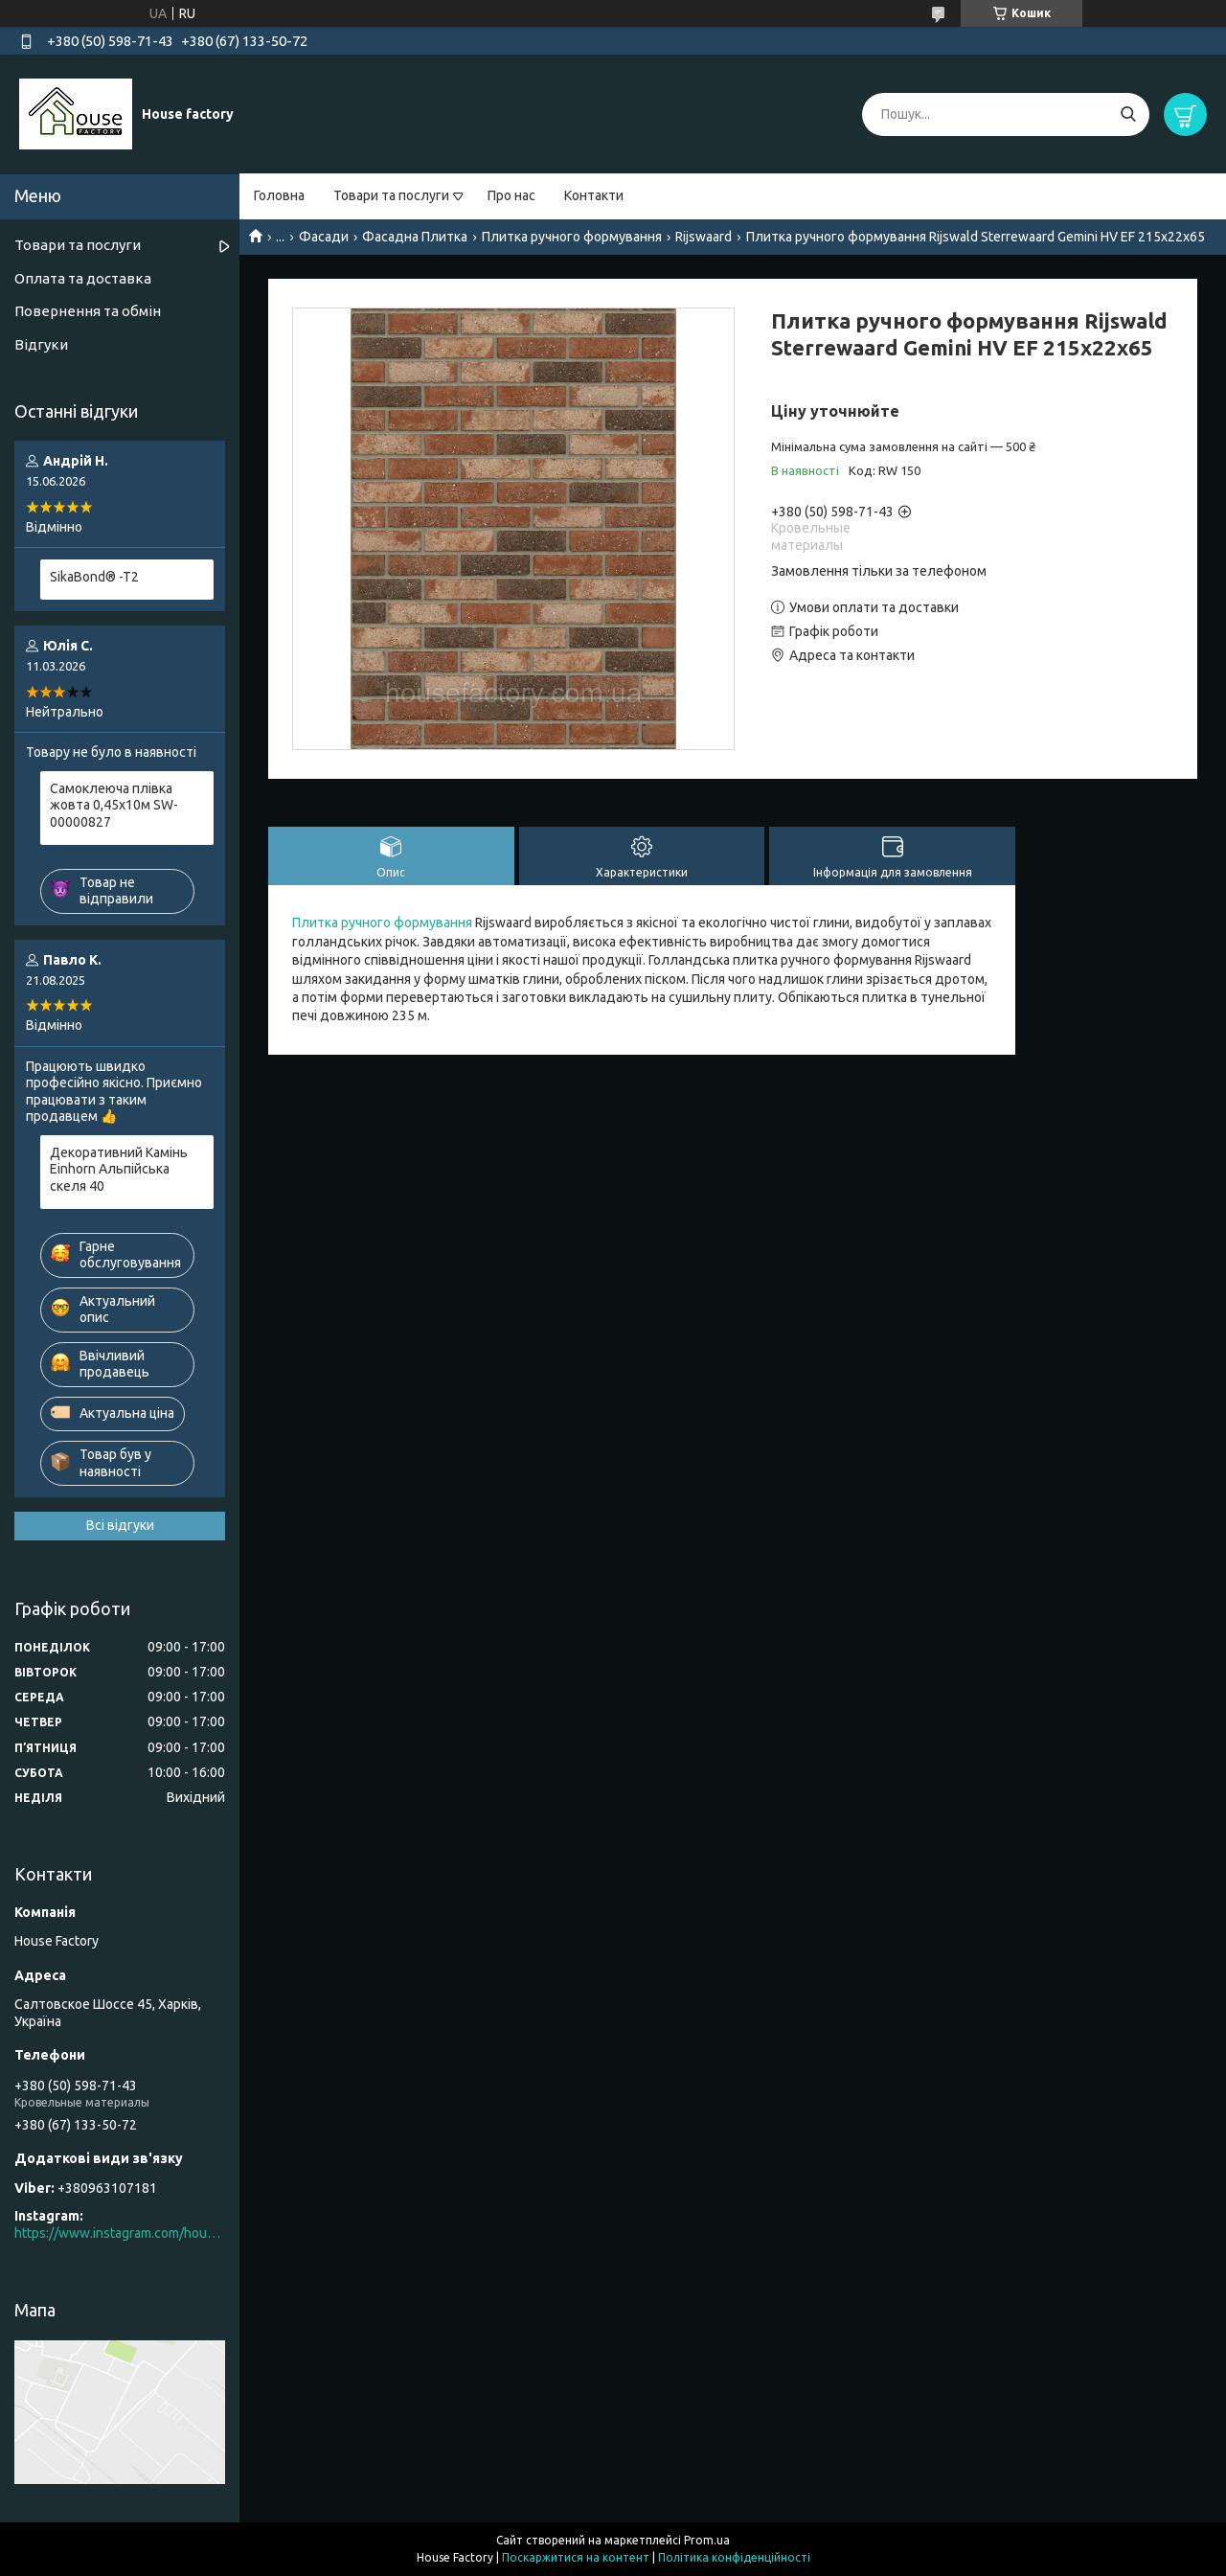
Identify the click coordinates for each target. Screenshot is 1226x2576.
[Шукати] (1127, 114)
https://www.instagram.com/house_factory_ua (119, 2233)
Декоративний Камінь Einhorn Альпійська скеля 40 (119, 1169)
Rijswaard (703, 236)
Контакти (594, 195)
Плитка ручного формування (572, 236)
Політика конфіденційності (734, 2557)
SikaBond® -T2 (94, 576)
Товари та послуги (391, 195)
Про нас (511, 195)
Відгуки (41, 344)
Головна (279, 195)
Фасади (324, 236)
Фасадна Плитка (414, 236)
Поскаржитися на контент (575, 2557)
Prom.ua (707, 2540)
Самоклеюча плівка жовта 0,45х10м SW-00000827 (114, 805)
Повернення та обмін (87, 311)
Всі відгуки (120, 1525)
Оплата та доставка (82, 278)
